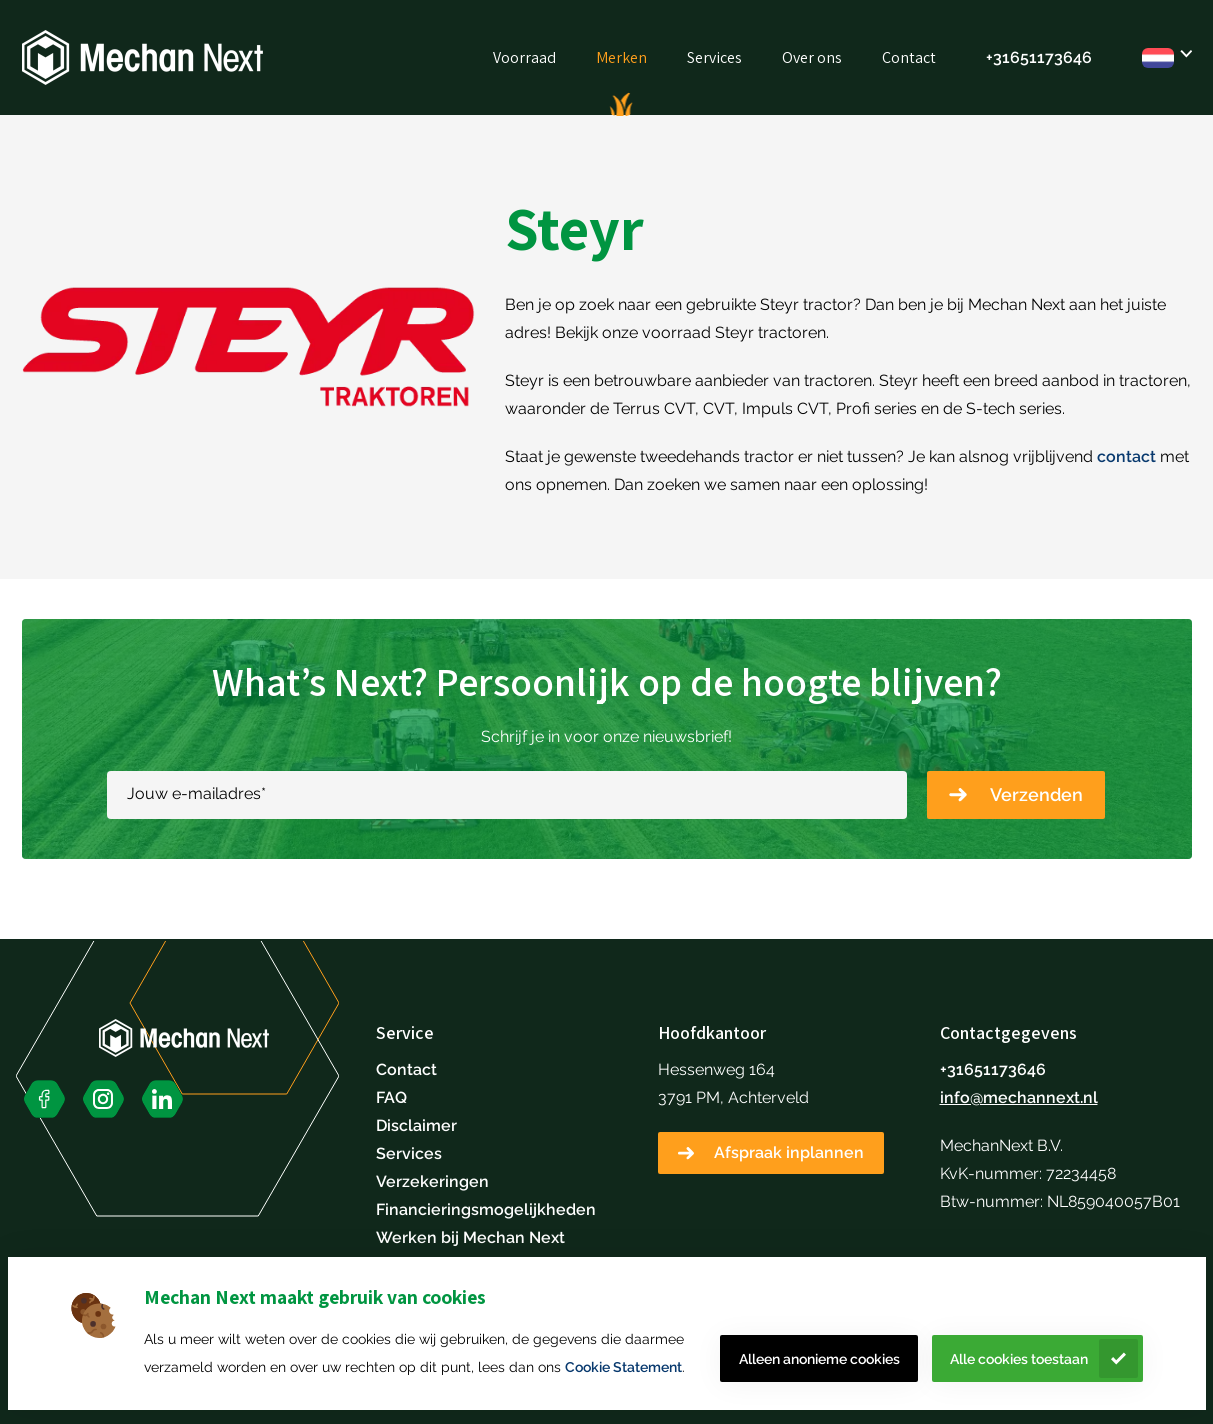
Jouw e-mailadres (196, 793)
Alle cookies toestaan (1019, 1359)
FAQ (391, 1097)
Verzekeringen (432, 1181)
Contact (909, 57)
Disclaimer (416, 1125)
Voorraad (524, 57)
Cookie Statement (623, 1367)
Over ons (812, 57)
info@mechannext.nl (1019, 1097)
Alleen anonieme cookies (819, 1359)
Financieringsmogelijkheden (486, 1209)
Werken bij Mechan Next (470, 1237)
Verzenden (1036, 794)
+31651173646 (1039, 57)
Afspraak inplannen (789, 1152)
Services (714, 57)
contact (1126, 456)
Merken (621, 57)
